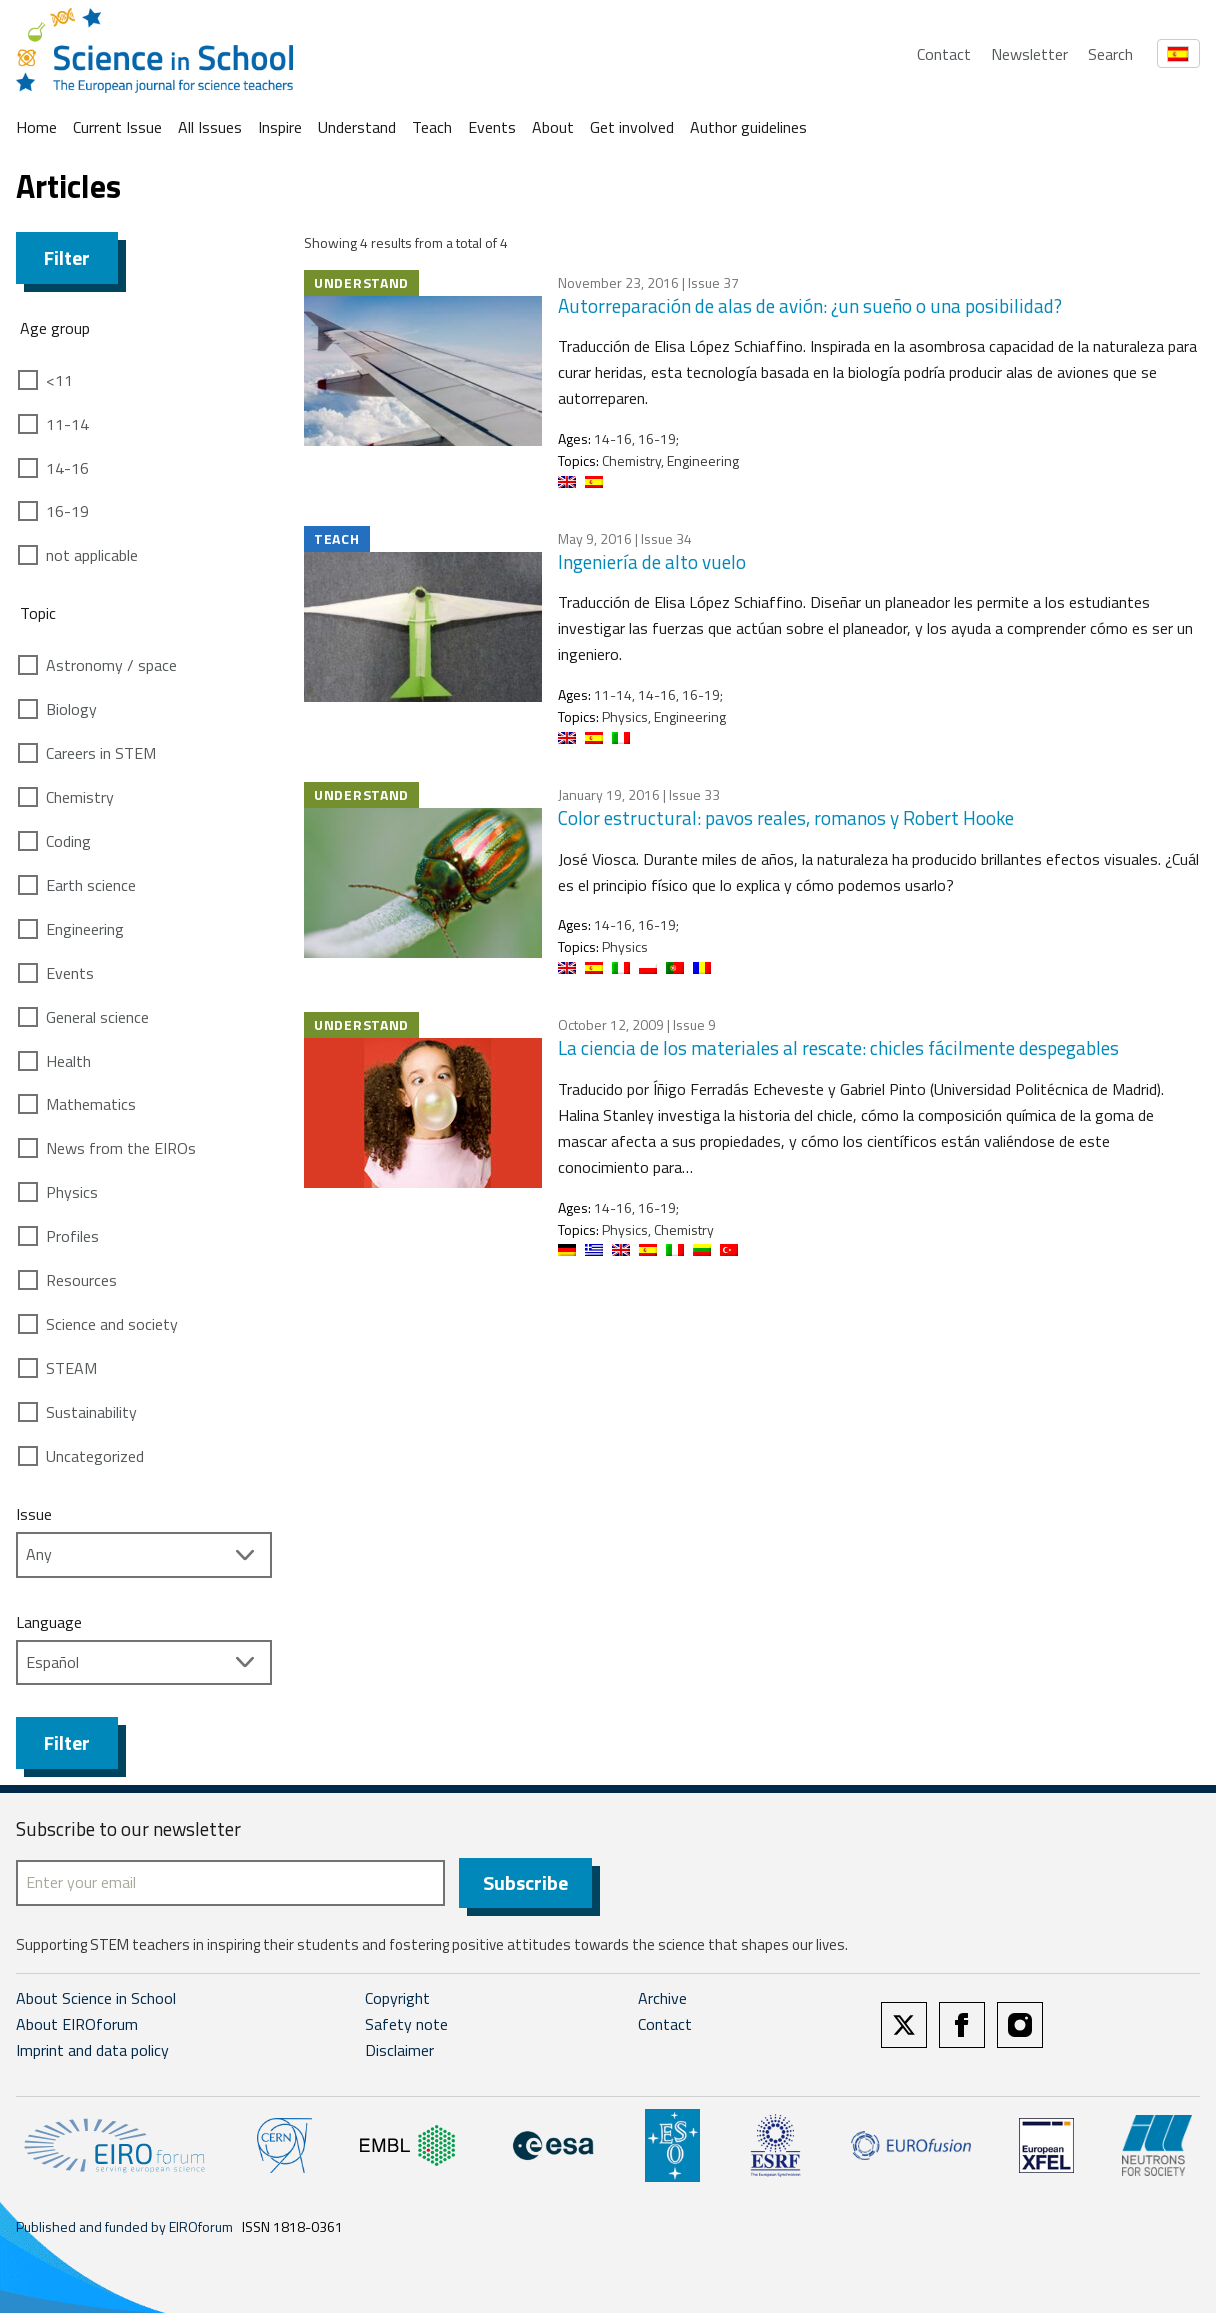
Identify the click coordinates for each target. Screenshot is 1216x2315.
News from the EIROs (121, 1148)
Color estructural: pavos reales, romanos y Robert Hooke (786, 817)
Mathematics (91, 1104)
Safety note (406, 2027)
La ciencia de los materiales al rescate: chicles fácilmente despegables (838, 1047)
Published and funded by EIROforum (124, 2228)
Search (1110, 54)
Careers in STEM (101, 753)
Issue (34, 1514)
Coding (68, 841)
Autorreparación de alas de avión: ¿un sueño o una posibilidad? (810, 305)
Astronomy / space (111, 665)
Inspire (280, 127)
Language (49, 1622)
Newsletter (1029, 54)
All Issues (210, 127)
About (553, 127)
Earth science (91, 885)
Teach (432, 127)
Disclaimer (399, 2052)
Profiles (72, 1236)
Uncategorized (95, 1456)
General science (97, 1017)
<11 (59, 380)
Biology (71, 709)
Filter (67, 257)
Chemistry (80, 797)
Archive (662, 2001)
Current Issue (117, 127)
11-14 (67, 424)
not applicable (92, 555)
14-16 (67, 468)
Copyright (397, 2001)
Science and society (112, 1324)
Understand (357, 127)
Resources (81, 1280)
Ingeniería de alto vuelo (652, 561)
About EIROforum (77, 2027)
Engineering (85, 929)
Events (492, 127)
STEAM (71, 1368)
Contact (944, 54)
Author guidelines (748, 127)
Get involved (632, 127)
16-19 (67, 511)
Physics (72, 1192)
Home (36, 127)
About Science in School (96, 2001)
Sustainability (91, 1412)
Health (68, 1061)
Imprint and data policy (92, 2052)
